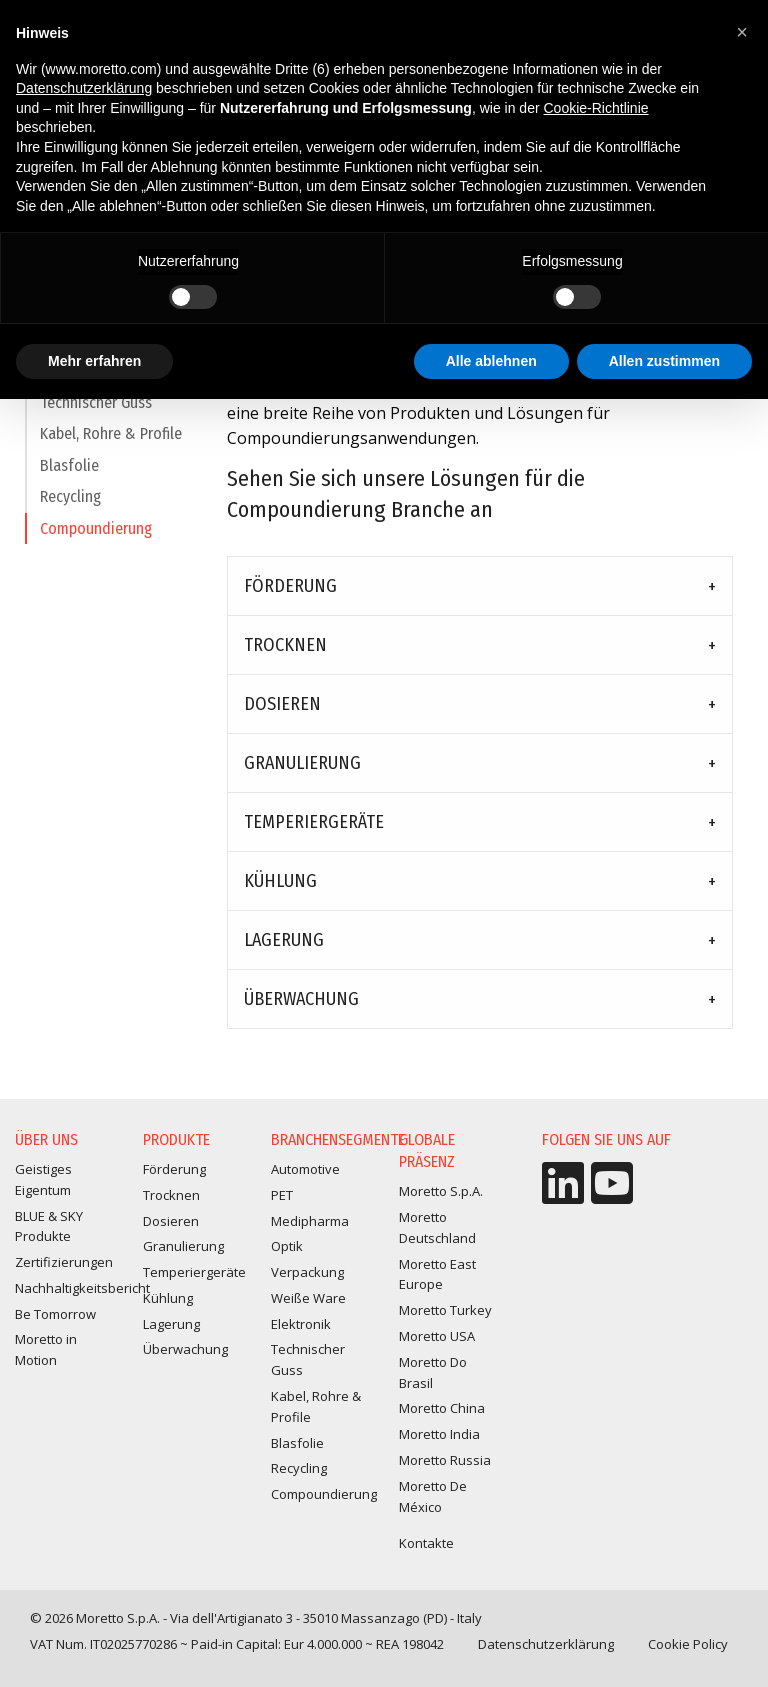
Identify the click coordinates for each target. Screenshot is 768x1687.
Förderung (290, 586)
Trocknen (285, 645)
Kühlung (280, 881)
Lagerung (284, 940)
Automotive (305, 1169)
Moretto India (439, 1434)
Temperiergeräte (314, 822)
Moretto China (442, 1408)
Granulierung (302, 763)
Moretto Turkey (445, 1310)
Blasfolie (69, 474)
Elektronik (301, 1324)
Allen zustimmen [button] (664, 361)
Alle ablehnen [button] (491, 361)
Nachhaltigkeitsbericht (82, 1288)
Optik (287, 1246)
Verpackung (307, 1272)
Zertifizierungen (64, 1262)
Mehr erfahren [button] (94, 361)
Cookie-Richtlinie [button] (596, 108)
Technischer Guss (96, 411)
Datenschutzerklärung (546, 1644)
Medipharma (310, 1221)
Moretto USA (437, 1336)
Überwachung (301, 999)
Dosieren (282, 704)
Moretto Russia (445, 1460)
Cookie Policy (688, 1644)
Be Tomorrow (55, 1314)
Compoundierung (96, 537)
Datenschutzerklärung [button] (84, 88)
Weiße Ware (308, 1298)
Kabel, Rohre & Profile (111, 442)
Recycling (70, 505)
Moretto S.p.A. (441, 1191)
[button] (742, 32)
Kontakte (426, 1543)
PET (282, 1195)
